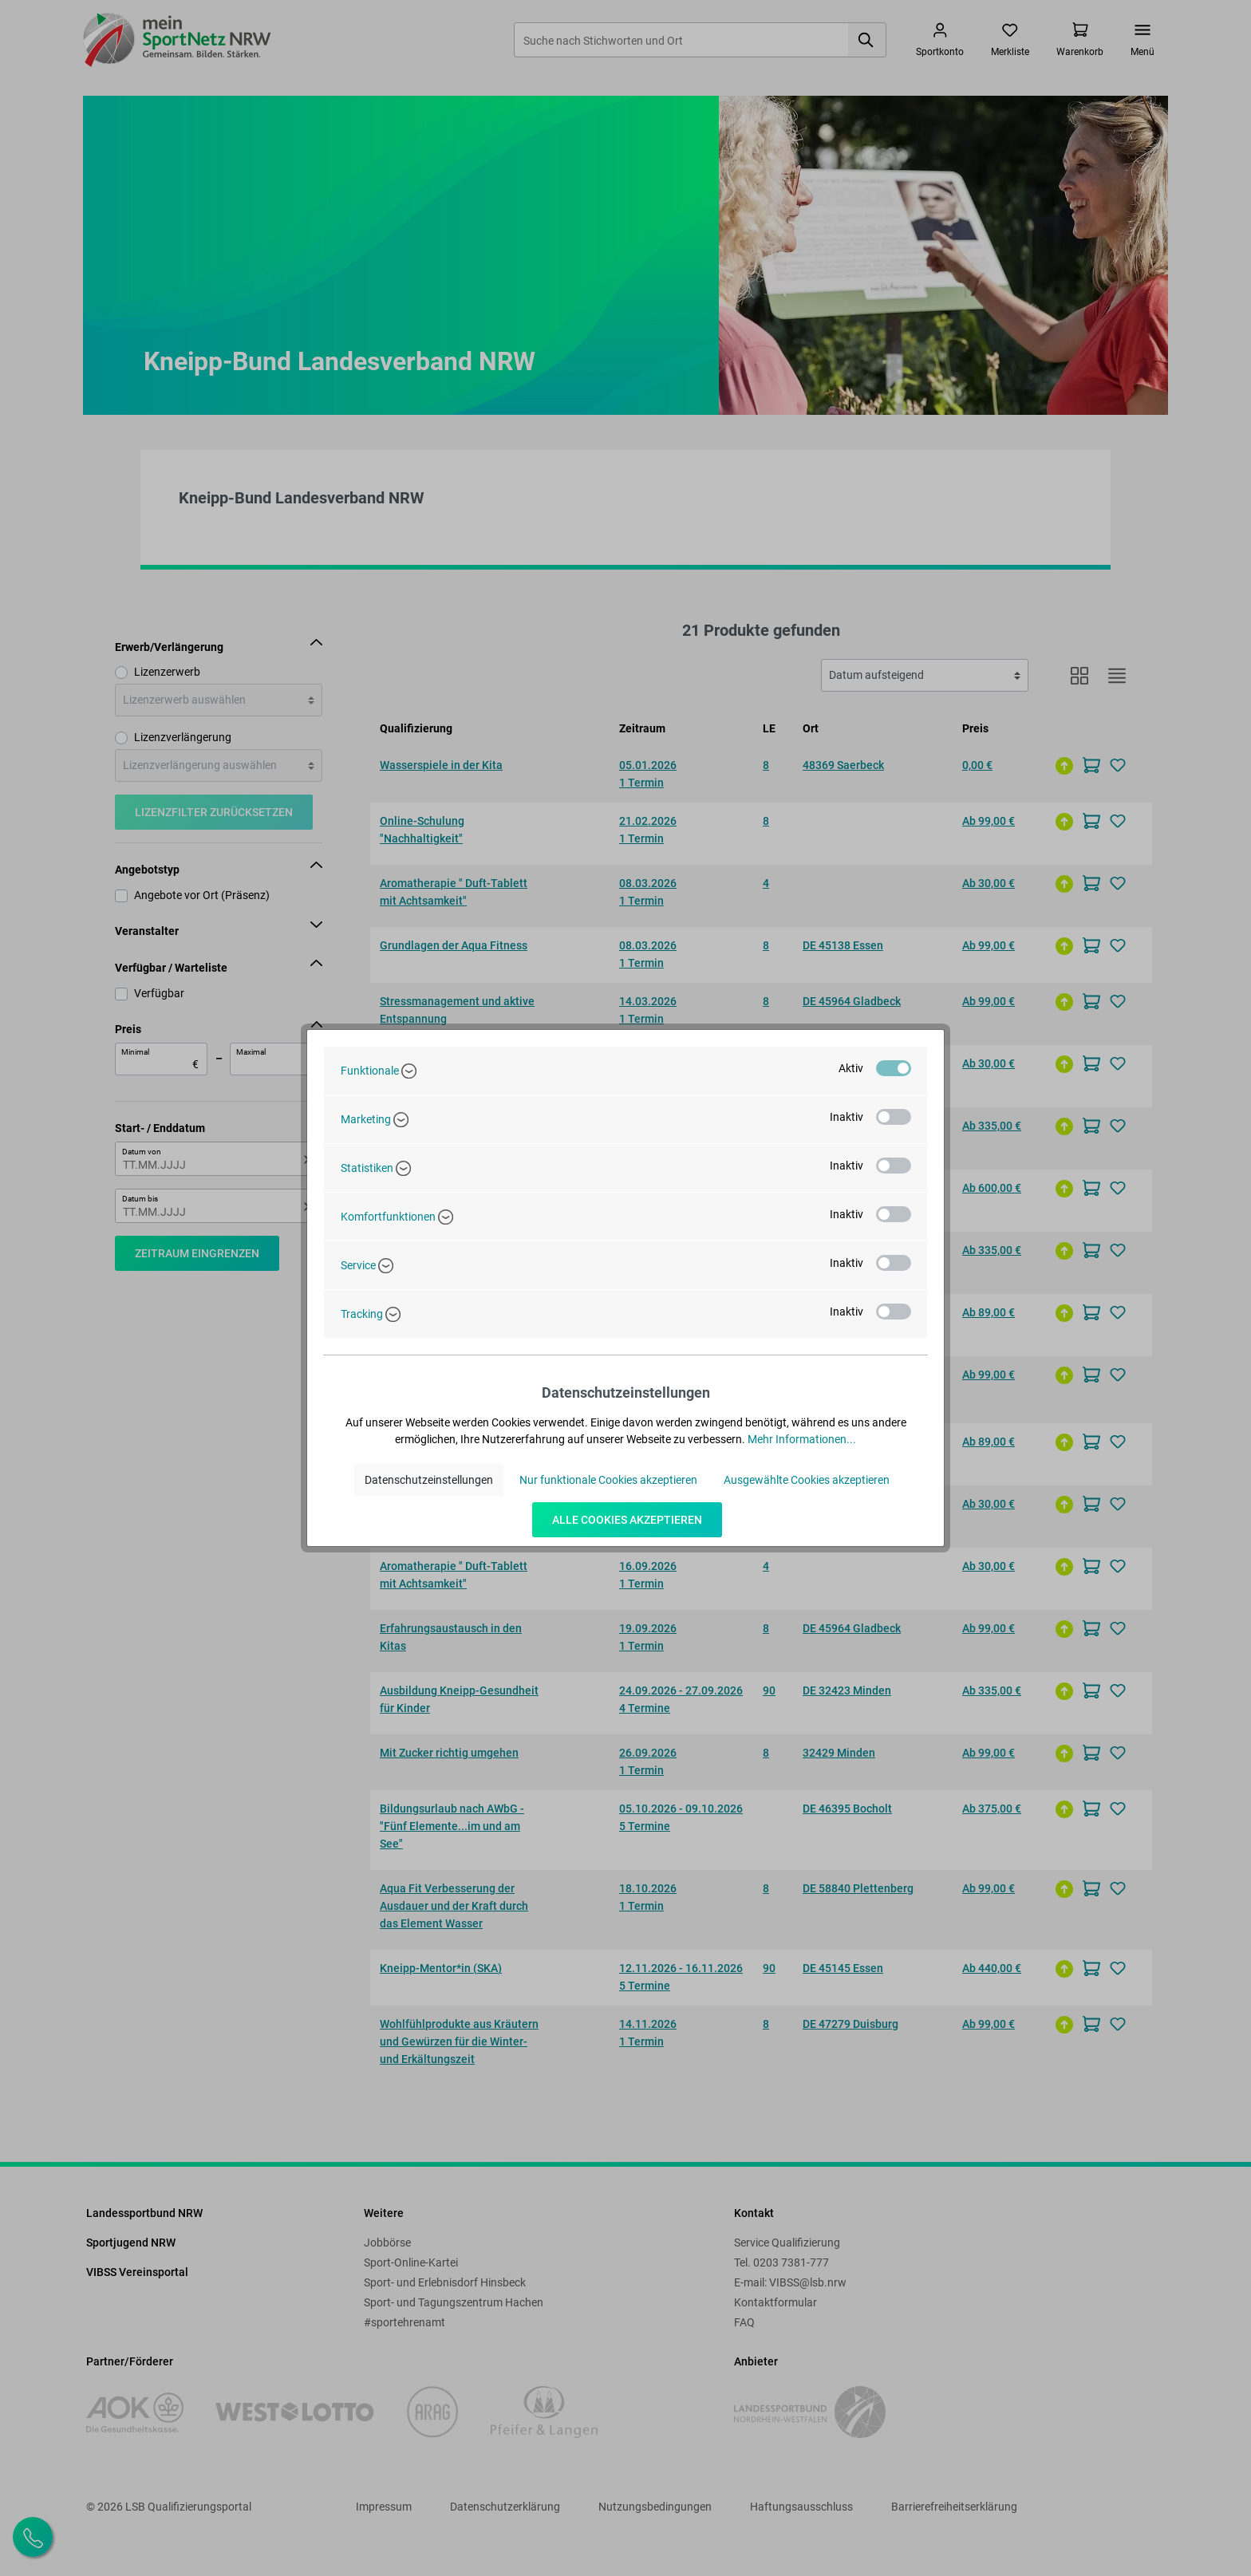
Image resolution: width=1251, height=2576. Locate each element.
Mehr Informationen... (802, 1439)
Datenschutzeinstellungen (429, 1479)
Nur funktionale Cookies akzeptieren (608, 1479)
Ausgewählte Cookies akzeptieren (807, 1479)
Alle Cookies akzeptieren (627, 1519)
